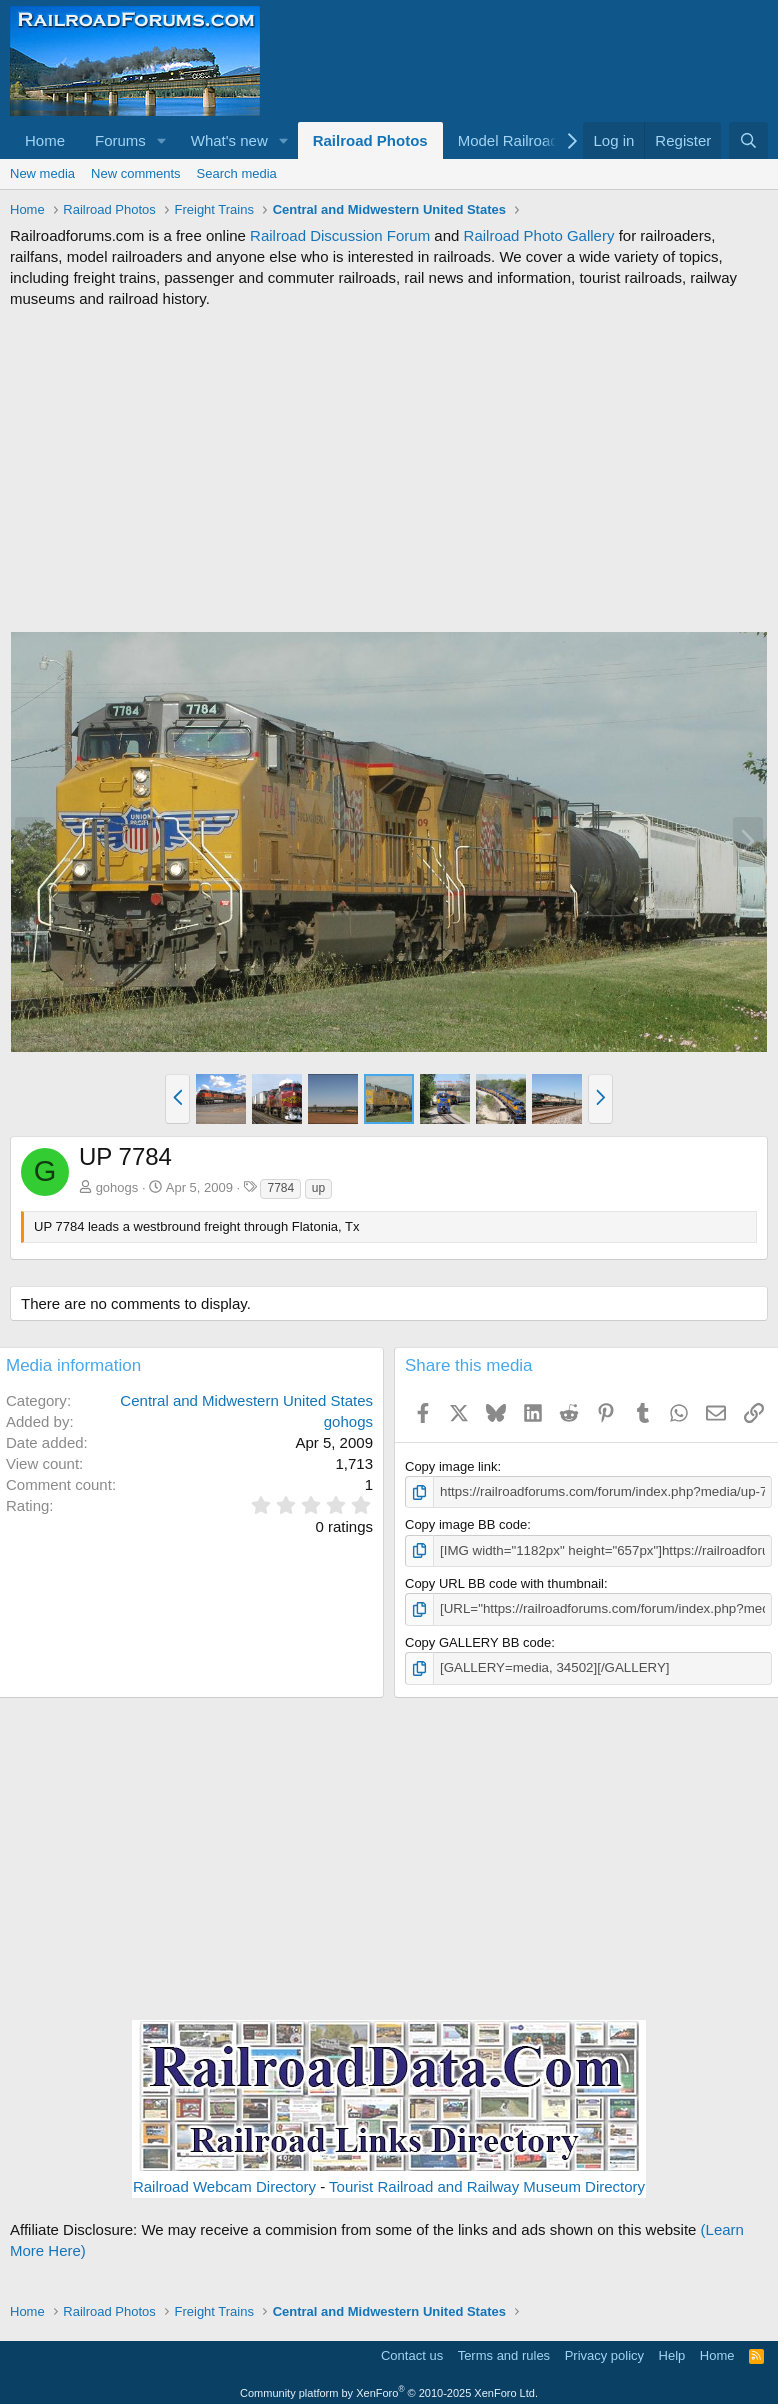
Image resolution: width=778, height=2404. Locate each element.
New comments (136, 173)
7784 (280, 1188)
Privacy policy (604, 2354)
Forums (120, 140)
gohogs (117, 1187)
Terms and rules (504, 2354)
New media (42, 173)
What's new (229, 140)
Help (672, 2354)
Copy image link (451, 1466)
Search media (237, 173)
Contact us (412, 2354)
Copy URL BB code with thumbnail (504, 1582)
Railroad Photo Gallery (539, 235)
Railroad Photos (370, 140)
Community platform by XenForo (389, 2391)
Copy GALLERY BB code (478, 1641)
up (318, 1188)
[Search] (748, 140)
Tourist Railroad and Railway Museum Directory (487, 2184)
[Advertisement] (389, 470)
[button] (162, 140)
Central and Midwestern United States (246, 1400)
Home (45, 140)
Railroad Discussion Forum (340, 235)
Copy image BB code (466, 1524)
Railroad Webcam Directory (224, 2184)
